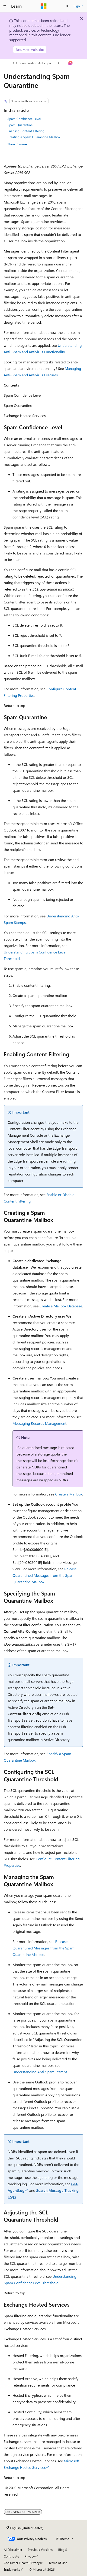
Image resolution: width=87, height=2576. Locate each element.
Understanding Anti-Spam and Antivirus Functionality (36, 63)
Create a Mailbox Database (60, 1305)
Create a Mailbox (68, 1494)
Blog (61, 2549)
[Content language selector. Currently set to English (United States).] (25, 2527)
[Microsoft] (44, 6)
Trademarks (12, 2569)
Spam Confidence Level (24, 118)
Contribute (11, 2556)
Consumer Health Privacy (22, 2563)
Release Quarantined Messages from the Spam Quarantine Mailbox (45, 1575)
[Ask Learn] (70, 63)
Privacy (30, 2556)
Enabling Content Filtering (25, 131)
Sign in (78, 6)
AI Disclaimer (13, 2549)
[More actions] (79, 63)
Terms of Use (58, 2563)
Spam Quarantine (19, 125)
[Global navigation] (4, 6)
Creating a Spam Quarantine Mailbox (33, 137)
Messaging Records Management (39, 1423)
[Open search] (67, 6)
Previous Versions (40, 2549)
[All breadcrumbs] (8, 63)
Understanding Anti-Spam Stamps (40, 2071)
